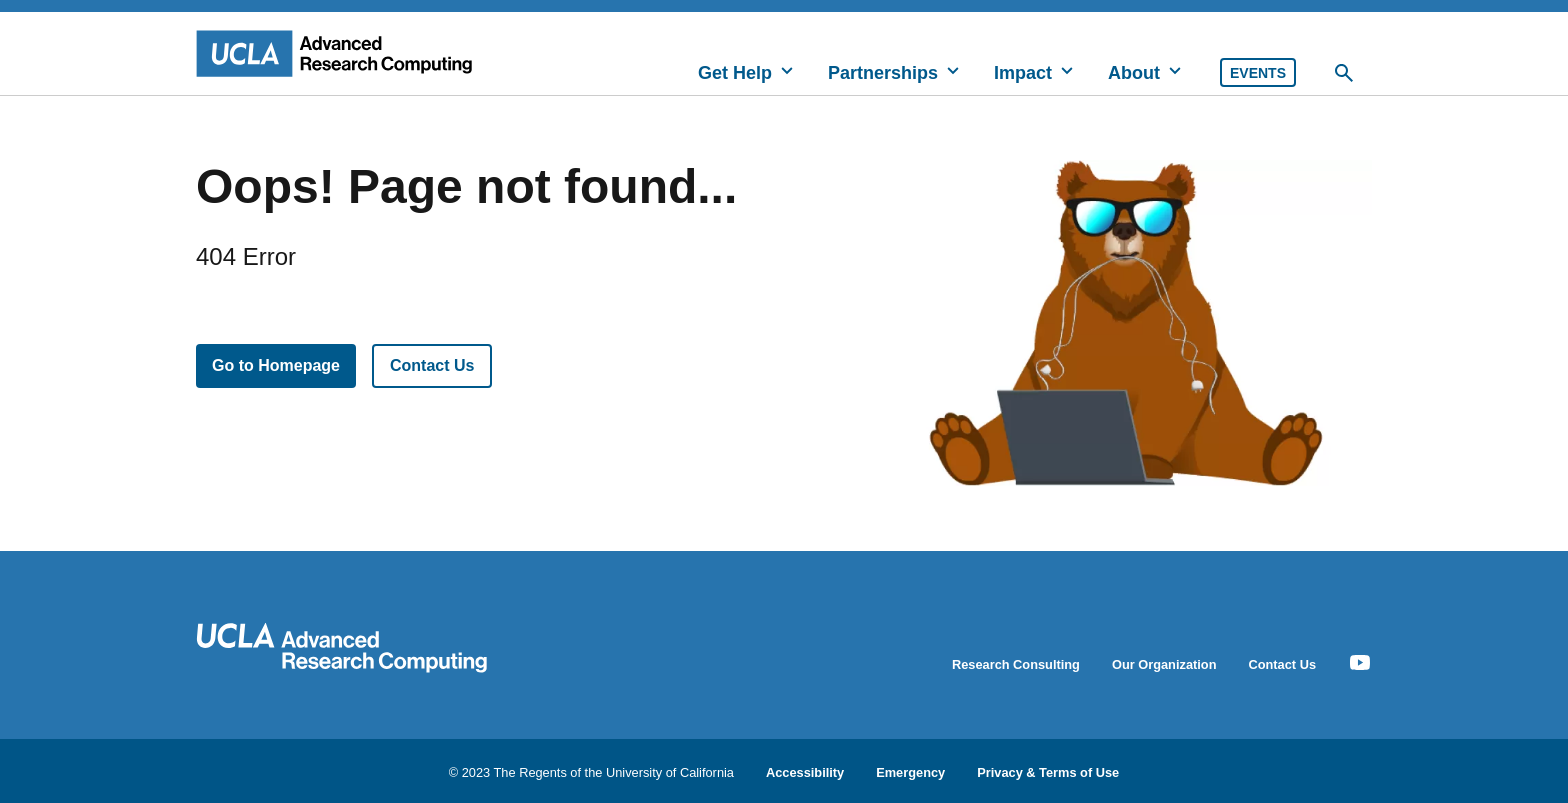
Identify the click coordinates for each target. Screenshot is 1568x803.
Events (1258, 73)
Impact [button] (1023, 73)
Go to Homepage (276, 365)
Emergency (910, 772)
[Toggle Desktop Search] (1344, 73)
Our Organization (1164, 664)
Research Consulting (1016, 664)
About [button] (1134, 73)
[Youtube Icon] (1360, 663)
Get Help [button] (735, 73)
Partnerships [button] (883, 73)
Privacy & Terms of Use (1048, 772)
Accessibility (805, 772)
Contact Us (432, 365)
